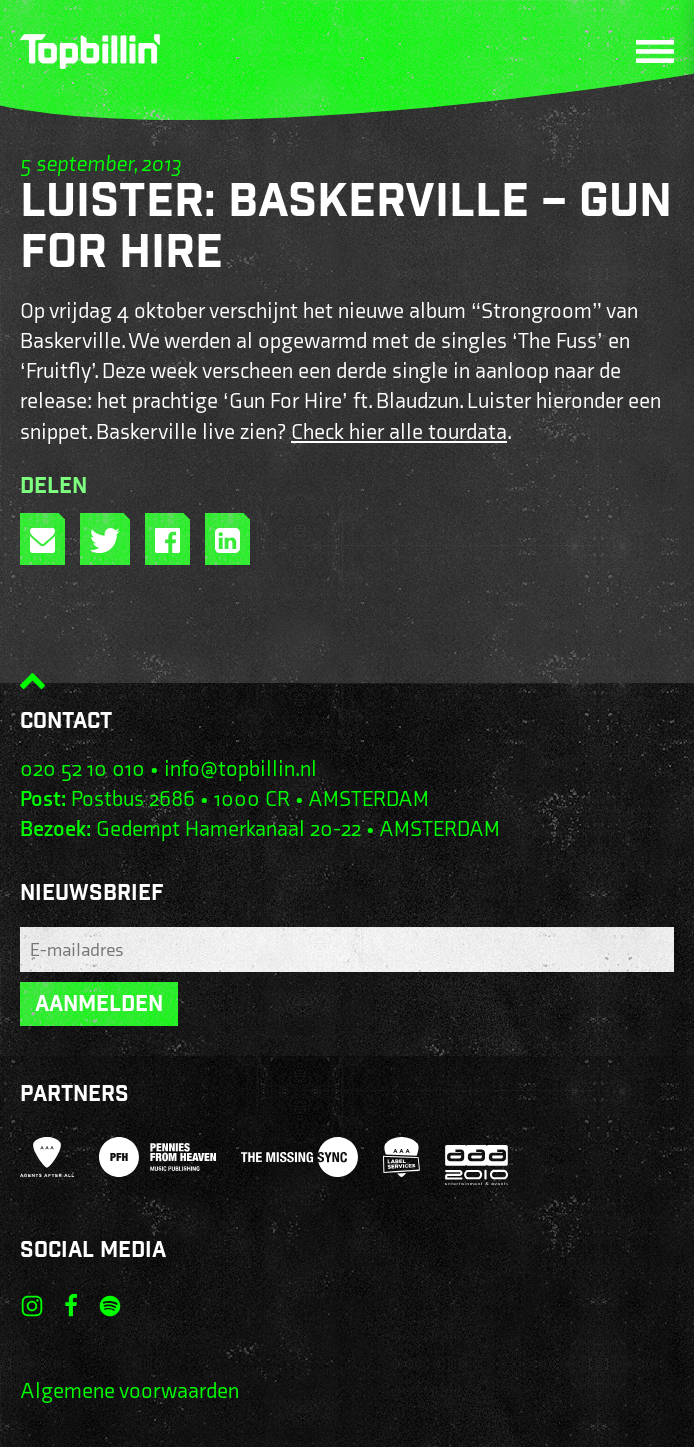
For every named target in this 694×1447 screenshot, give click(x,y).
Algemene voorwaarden (129, 1391)
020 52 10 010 (82, 769)
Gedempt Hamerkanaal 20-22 (228, 829)
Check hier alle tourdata (399, 432)
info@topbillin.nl (240, 769)
